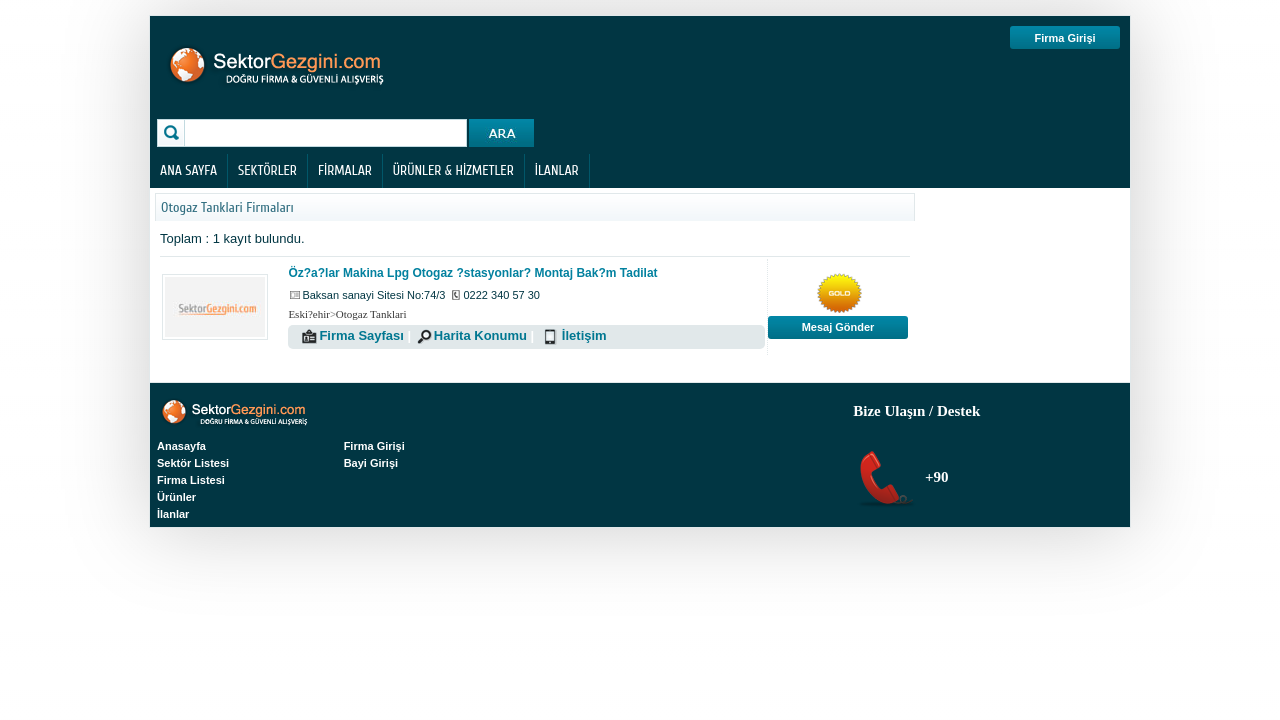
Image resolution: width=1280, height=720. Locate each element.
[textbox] (328, 133)
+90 (934, 477)
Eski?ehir (309, 314)
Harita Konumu (480, 335)
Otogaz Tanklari (371, 314)
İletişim (584, 335)
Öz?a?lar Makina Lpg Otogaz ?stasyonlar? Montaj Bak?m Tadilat (472, 273)
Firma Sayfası (361, 335)
